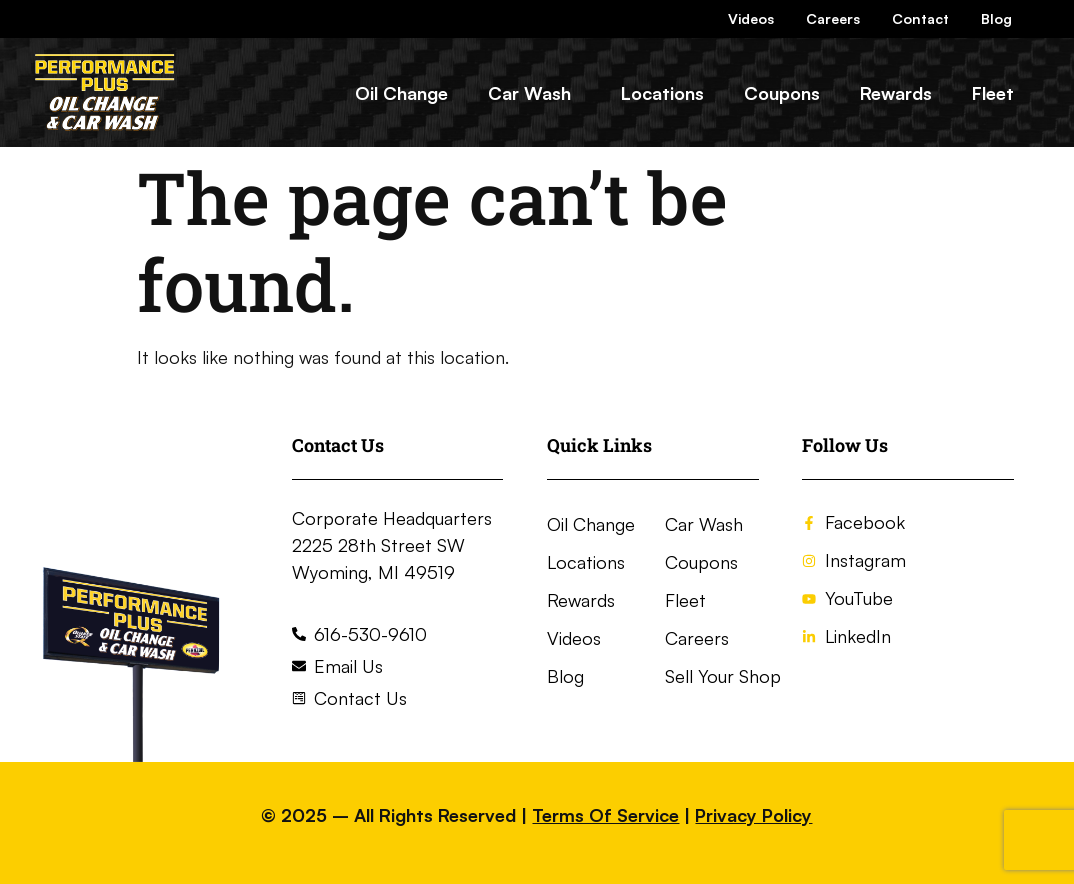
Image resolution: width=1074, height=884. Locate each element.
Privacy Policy (753, 815)
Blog (996, 18)
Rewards (896, 93)
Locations (662, 93)
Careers (833, 18)
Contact (920, 18)
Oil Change (401, 93)
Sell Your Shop (723, 676)
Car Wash (529, 93)
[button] (534, 93)
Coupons (782, 93)
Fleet (993, 93)
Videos (751, 18)
